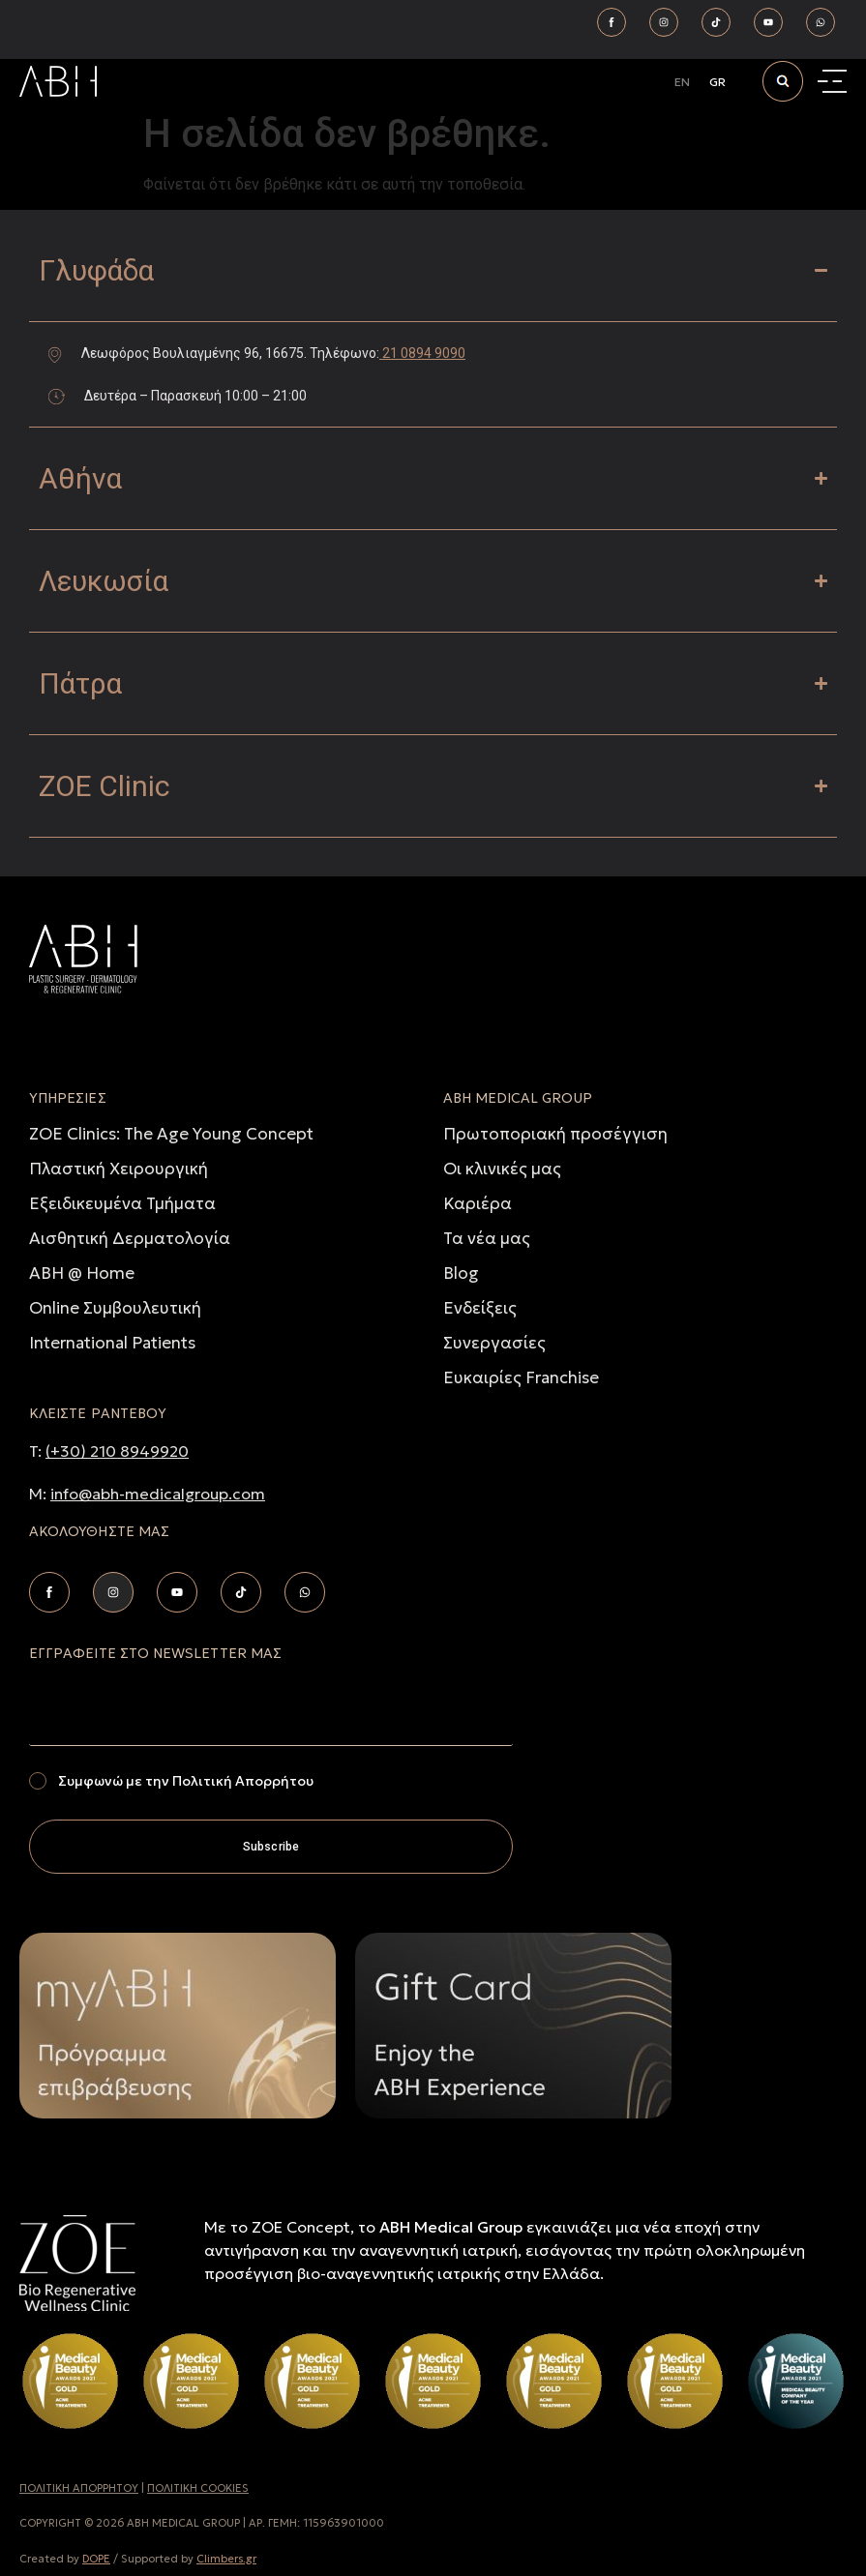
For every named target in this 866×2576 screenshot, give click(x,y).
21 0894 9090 (422, 353)
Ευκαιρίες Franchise (521, 1377)
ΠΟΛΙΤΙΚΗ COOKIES (198, 2488)
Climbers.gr (226, 2558)
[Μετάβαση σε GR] (717, 82)
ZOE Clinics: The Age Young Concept (171, 1133)
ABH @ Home (81, 1273)
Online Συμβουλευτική (115, 1308)
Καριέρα (477, 1203)
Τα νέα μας (486, 1238)
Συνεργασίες (494, 1342)
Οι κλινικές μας (502, 1168)
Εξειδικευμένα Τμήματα (122, 1203)
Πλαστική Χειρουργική (118, 1168)
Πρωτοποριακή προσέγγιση (555, 1133)
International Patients (112, 1342)
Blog (461, 1273)
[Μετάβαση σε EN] (682, 82)
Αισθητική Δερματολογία (129, 1238)
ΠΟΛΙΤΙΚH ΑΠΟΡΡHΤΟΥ (78, 2488)
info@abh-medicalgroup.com (157, 1493)
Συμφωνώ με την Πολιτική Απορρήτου (186, 1781)
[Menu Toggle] (834, 82)
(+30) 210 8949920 (117, 1451)
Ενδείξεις (480, 1308)
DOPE (96, 2558)
